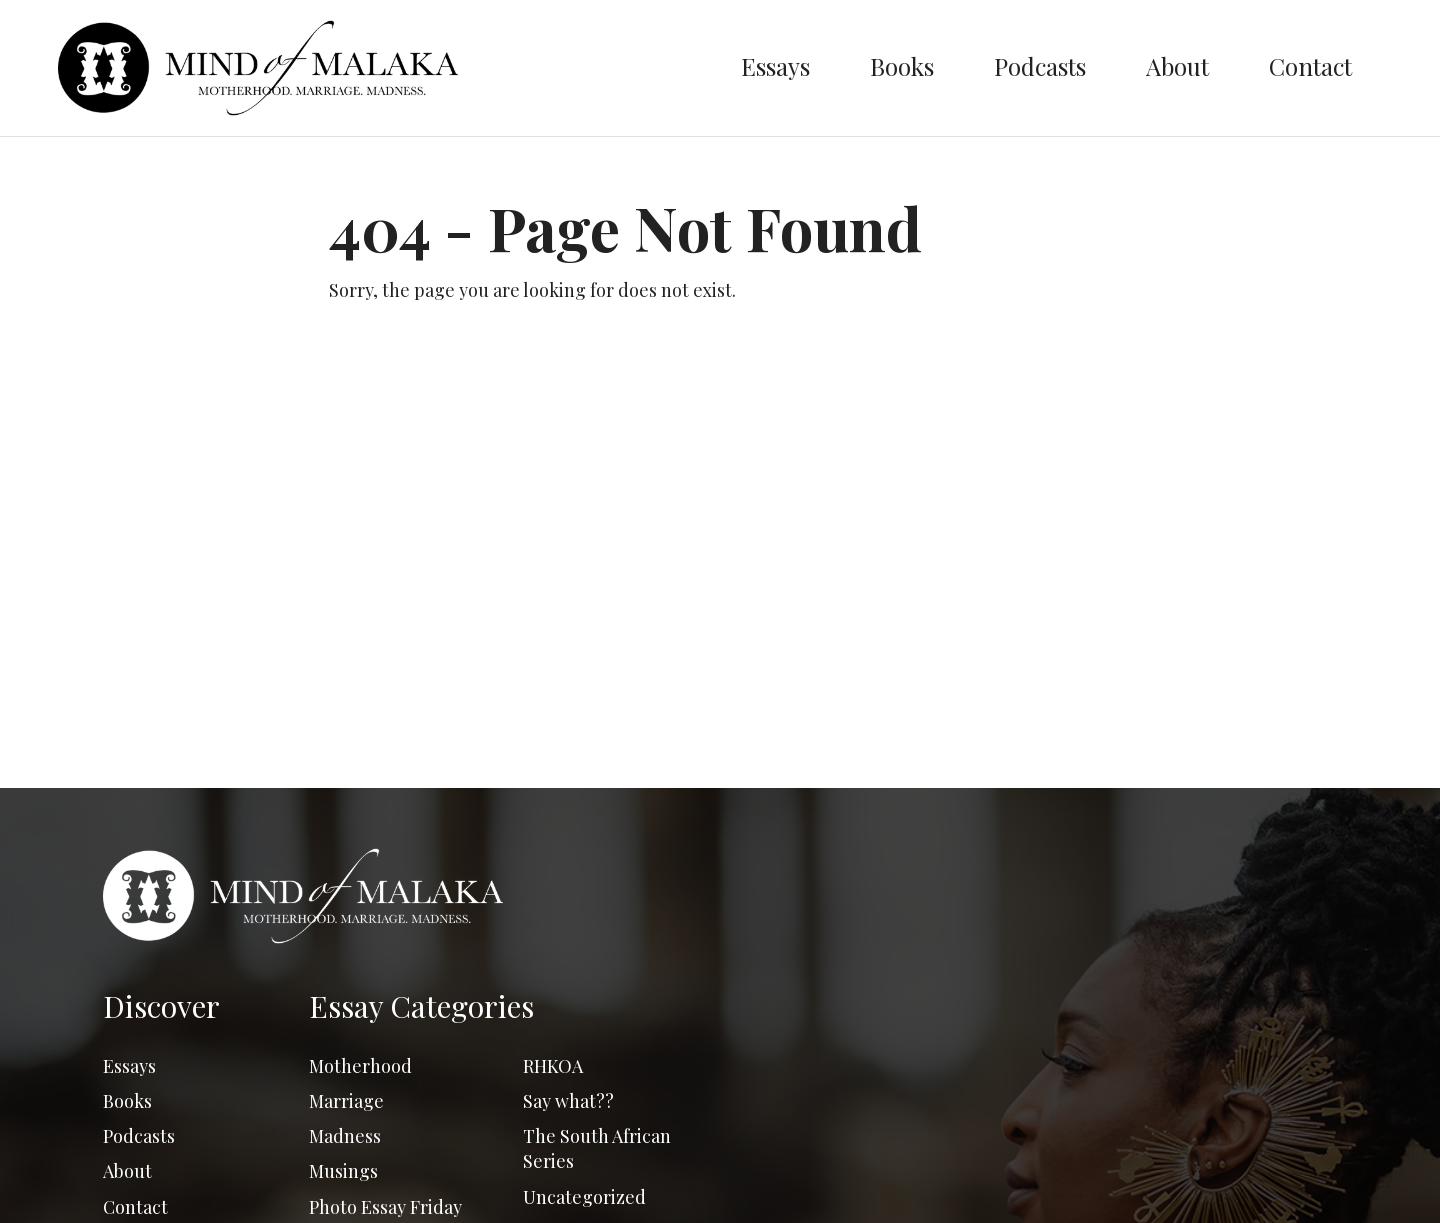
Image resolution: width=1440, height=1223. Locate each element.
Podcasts (1040, 66)
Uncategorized (584, 1197)
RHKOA (553, 1066)
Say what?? (568, 1101)
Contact (1310, 66)
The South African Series (597, 1148)
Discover (161, 1006)
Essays (775, 66)
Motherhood (360, 1066)
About (1177, 66)
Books (902, 66)
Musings (343, 1171)
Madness (345, 1136)
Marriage (346, 1101)
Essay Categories (421, 1006)
